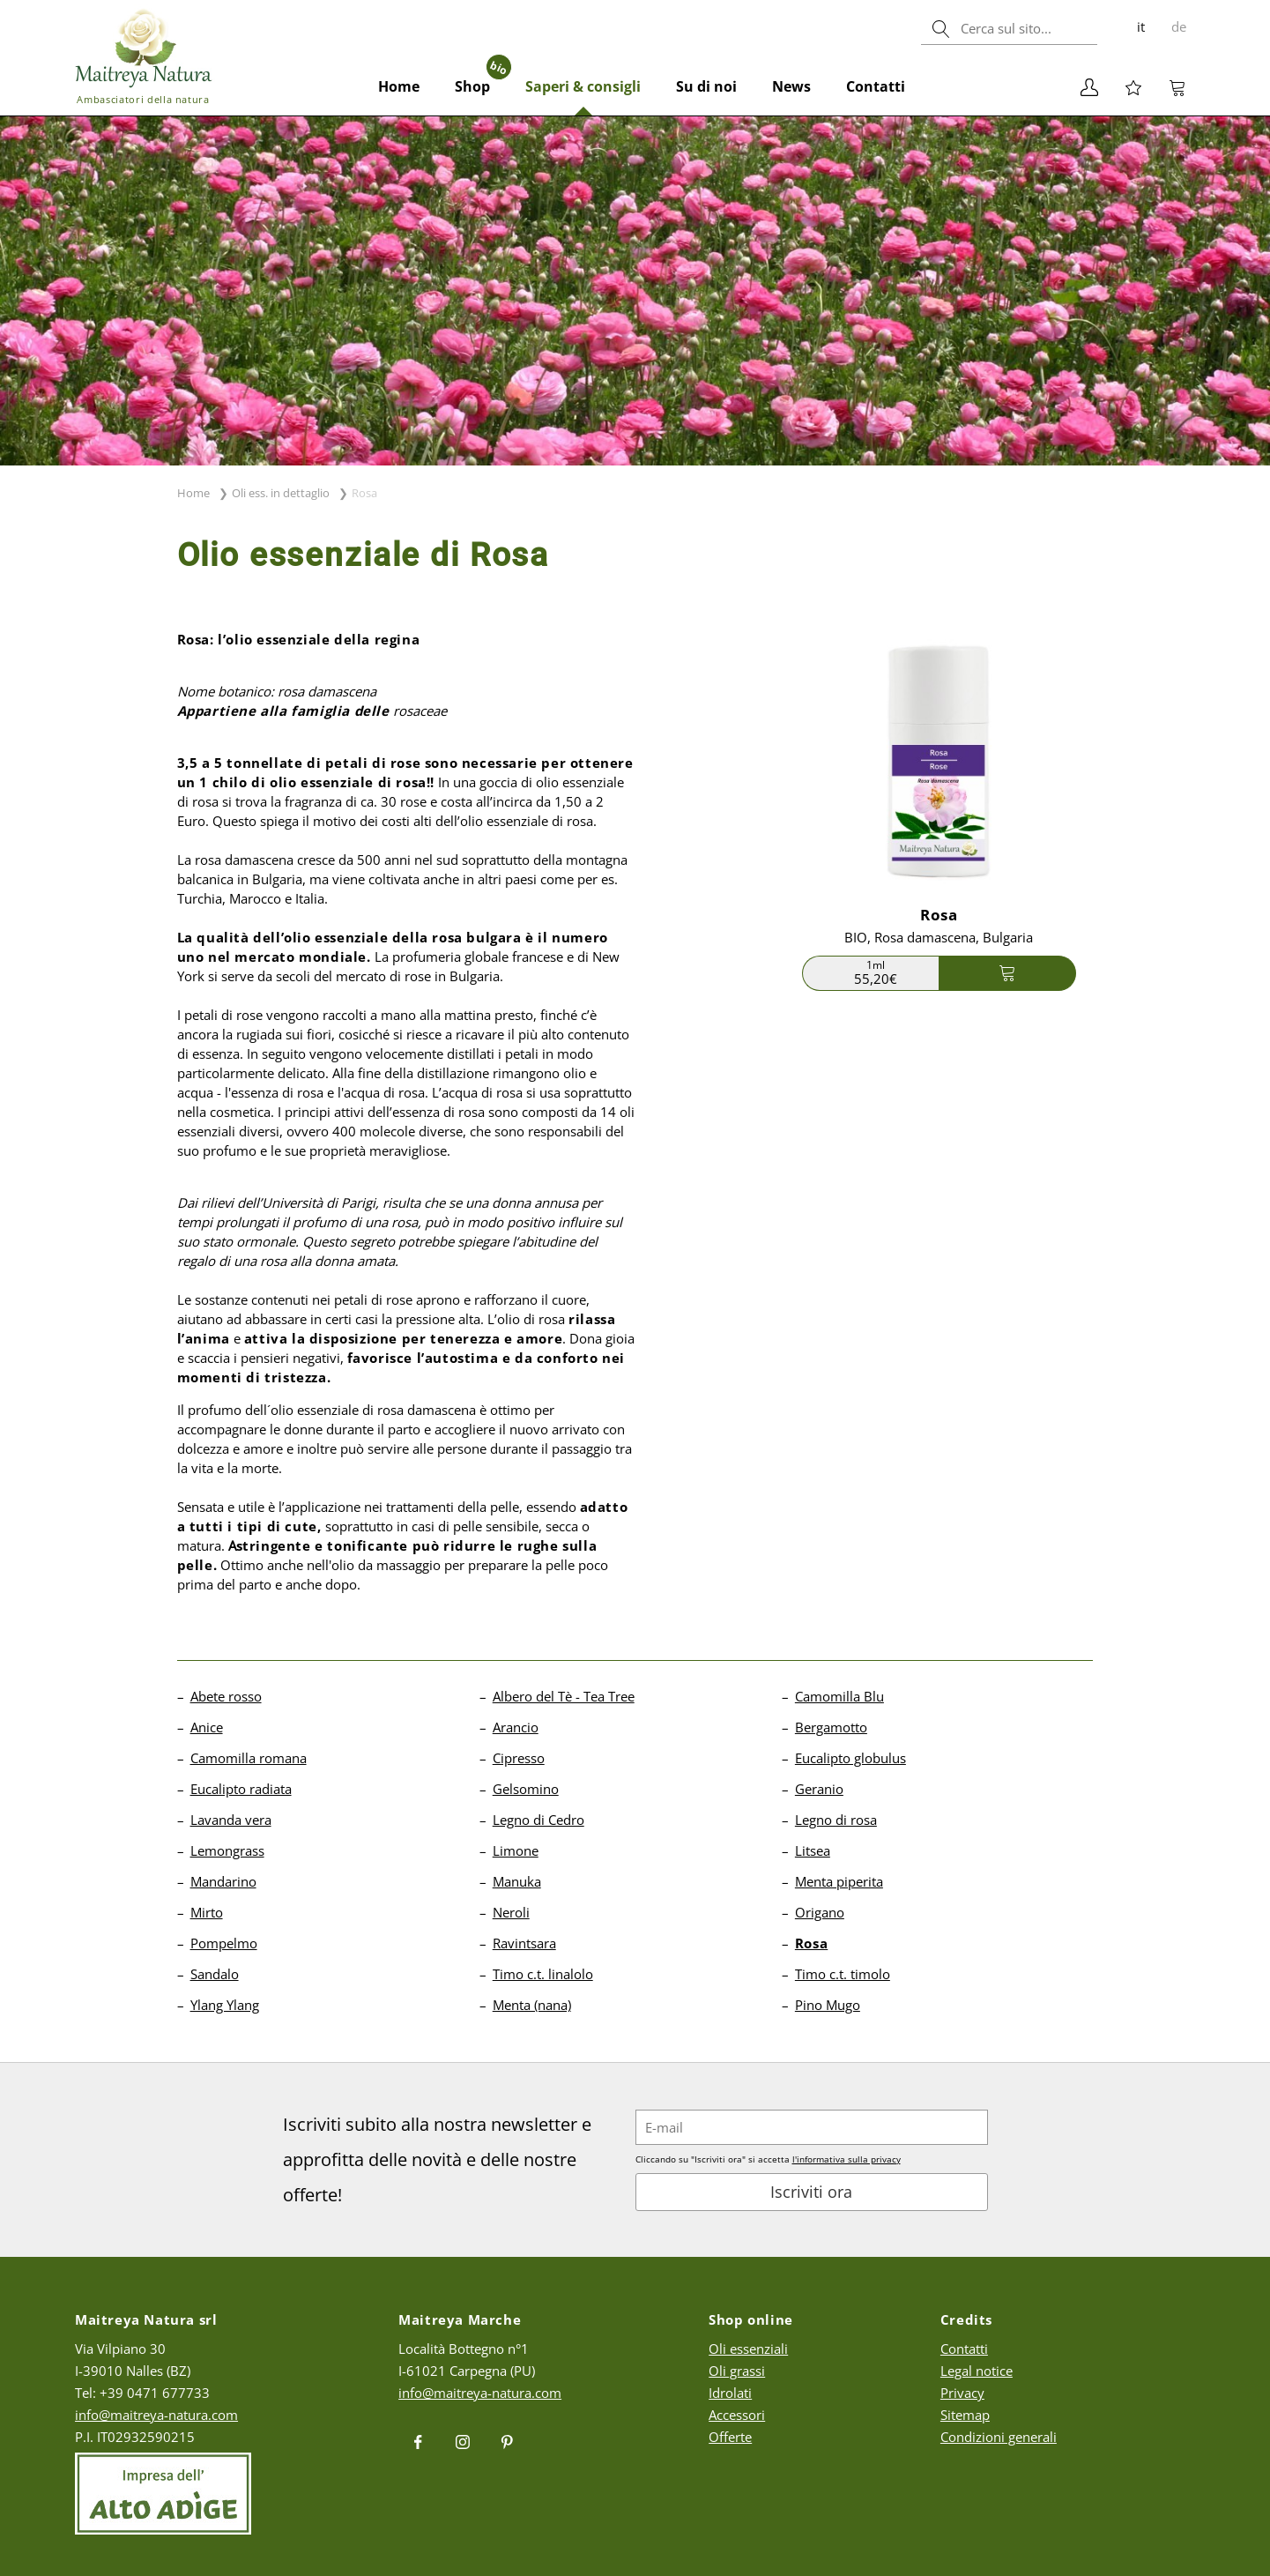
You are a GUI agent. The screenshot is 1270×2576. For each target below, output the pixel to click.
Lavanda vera (230, 1819)
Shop (481, 77)
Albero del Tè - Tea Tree (564, 1696)
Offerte (730, 2437)
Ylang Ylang (224, 2005)
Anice (206, 1727)
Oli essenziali (748, 2348)
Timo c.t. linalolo (543, 1974)
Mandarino (223, 1881)
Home (399, 86)
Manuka (517, 1881)
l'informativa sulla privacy (846, 2159)
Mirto (206, 1912)
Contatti (875, 86)
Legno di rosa (836, 1819)
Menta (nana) (532, 2005)
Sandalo (214, 1974)
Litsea (812, 1850)
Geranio (819, 1789)
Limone (515, 1850)
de (1178, 26)
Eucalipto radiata (241, 1789)
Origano (819, 1912)
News (791, 86)
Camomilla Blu (839, 1696)
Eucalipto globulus (850, 1758)
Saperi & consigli (583, 86)
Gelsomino (526, 1789)
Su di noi (706, 86)
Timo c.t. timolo (842, 1974)
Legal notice (976, 2370)
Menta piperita (839, 1881)
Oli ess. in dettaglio (281, 493)
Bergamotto (831, 1727)
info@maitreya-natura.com (156, 2414)
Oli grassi (737, 2370)
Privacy (962, 2392)
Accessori (737, 2414)
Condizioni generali (998, 2437)
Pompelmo (223, 1943)
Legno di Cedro (538, 1819)
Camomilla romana (248, 1758)
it (1141, 26)
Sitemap (965, 2414)
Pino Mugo (827, 2005)
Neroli (511, 1912)
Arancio (515, 1727)
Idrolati (730, 2392)
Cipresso (519, 1758)
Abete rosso (226, 1696)
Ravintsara (524, 1943)
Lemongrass (227, 1850)
